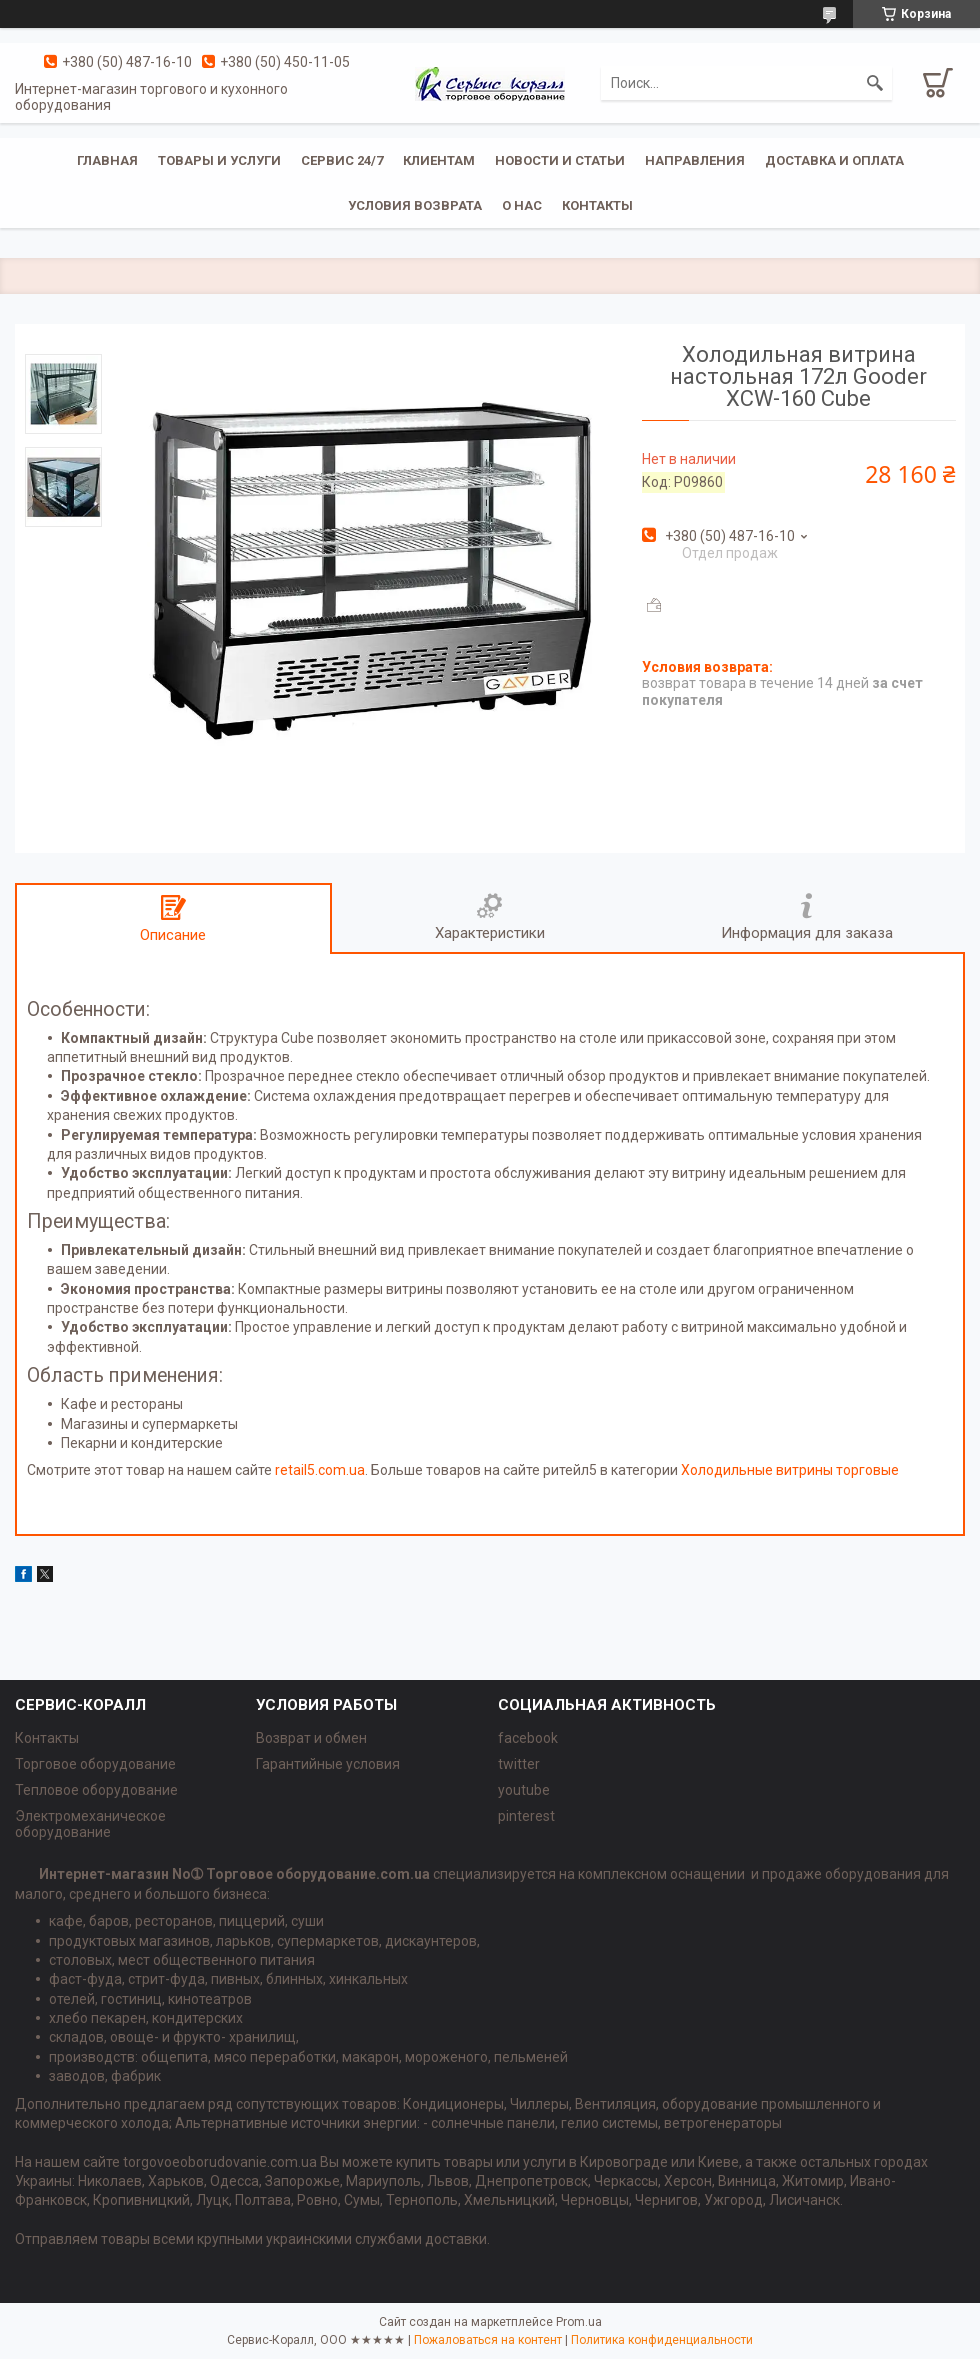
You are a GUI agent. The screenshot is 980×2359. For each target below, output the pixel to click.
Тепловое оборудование (96, 1790)
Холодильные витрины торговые (790, 1470)
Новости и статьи (560, 160)
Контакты (597, 205)
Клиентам (439, 160)
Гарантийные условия (328, 1764)
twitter (519, 1764)
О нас (522, 205)
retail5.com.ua (320, 1470)
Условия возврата (415, 205)
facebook (528, 1738)
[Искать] (875, 83)
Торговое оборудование (95, 1764)
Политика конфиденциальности (662, 2340)
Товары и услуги (219, 160)
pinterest (526, 1816)
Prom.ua (579, 2322)
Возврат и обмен (311, 1738)
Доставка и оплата (834, 160)
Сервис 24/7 (342, 160)
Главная (107, 160)
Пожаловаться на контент (488, 2340)
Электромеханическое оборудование (90, 1824)
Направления (695, 160)
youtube (524, 1790)
